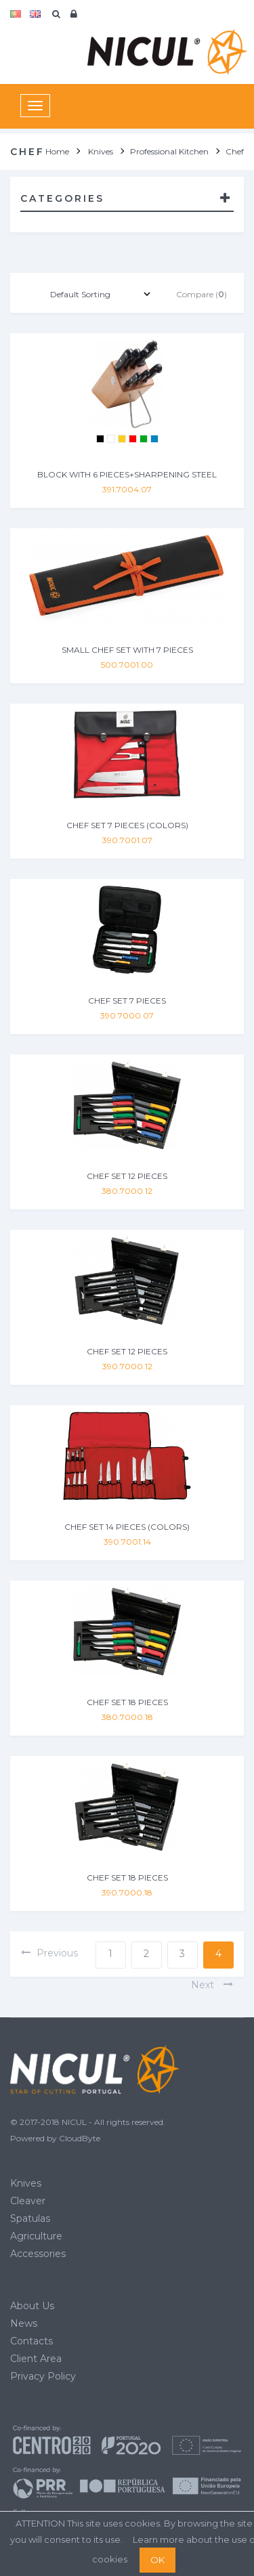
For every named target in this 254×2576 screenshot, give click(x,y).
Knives (25, 2183)
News (23, 2323)
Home (57, 151)
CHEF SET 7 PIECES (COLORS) (127, 825)
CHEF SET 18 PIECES (127, 1702)
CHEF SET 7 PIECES (127, 1000)
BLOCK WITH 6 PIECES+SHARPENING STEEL (127, 474)
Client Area (36, 2359)
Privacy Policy (43, 2376)
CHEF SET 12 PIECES (127, 1176)
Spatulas (30, 2218)
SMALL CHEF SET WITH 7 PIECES (127, 650)
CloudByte (79, 2138)
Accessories (38, 2254)
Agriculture (36, 2236)
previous (49, 1953)
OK (157, 2559)
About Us (32, 2306)
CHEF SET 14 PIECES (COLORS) (127, 1527)
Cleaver (27, 2201)
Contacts (31, 2341)
